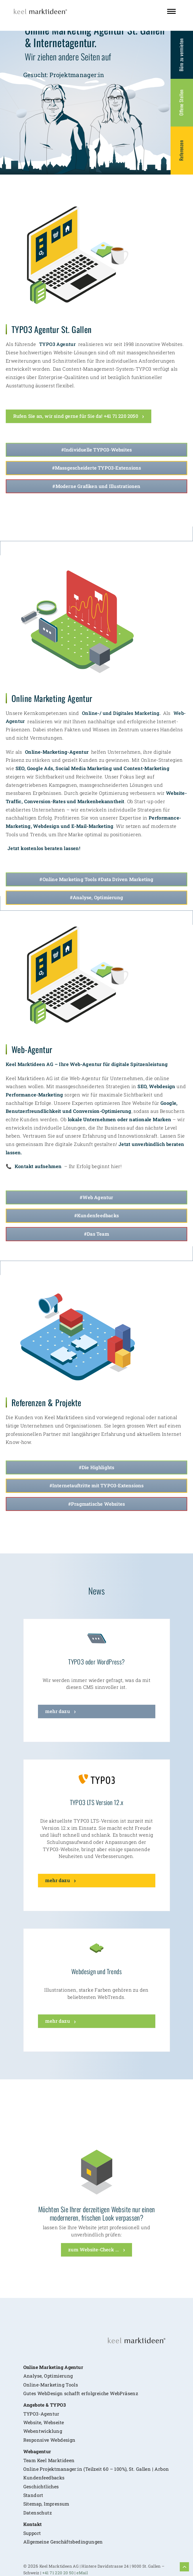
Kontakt (32, 2499)
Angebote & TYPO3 (44, 2380)
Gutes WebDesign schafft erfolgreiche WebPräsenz (80, 2369)
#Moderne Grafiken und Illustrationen (96, 486)
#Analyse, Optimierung (96, 897)
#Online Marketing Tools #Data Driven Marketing (96, 879)
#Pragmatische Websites (96, 1504)
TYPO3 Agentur (57, 344)
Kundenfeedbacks (44, 2453)
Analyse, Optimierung (48, 2351)
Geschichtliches (41, 2462)
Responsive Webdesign (49, 2415)
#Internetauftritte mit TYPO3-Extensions (96, 1485)
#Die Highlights (96, 1467)
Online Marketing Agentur (53, 2342)
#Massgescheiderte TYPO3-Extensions (96, 468)
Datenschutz (37, 2488)
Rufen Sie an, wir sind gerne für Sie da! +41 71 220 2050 (75, 416)
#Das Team (96, 1234)
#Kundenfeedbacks (96, 1215)
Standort (33, 2470)
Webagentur (37, 2427)
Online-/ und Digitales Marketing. (121, 713)
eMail (82, 2548)
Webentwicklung (42, 2406)
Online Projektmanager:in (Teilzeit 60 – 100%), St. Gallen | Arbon (96, 2444)
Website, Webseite (43, 2398)
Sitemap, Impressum (46, 2479)
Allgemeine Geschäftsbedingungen (63, 2517)
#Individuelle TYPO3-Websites (96, 450)
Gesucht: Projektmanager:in (63, 75)
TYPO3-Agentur (41, 2389)
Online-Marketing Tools (50, 2360)
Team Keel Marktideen (49, 2436)
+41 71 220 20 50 (58, 2548)
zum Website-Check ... (93, 2249)
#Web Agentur (96, 1197)
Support (32, 2508)
